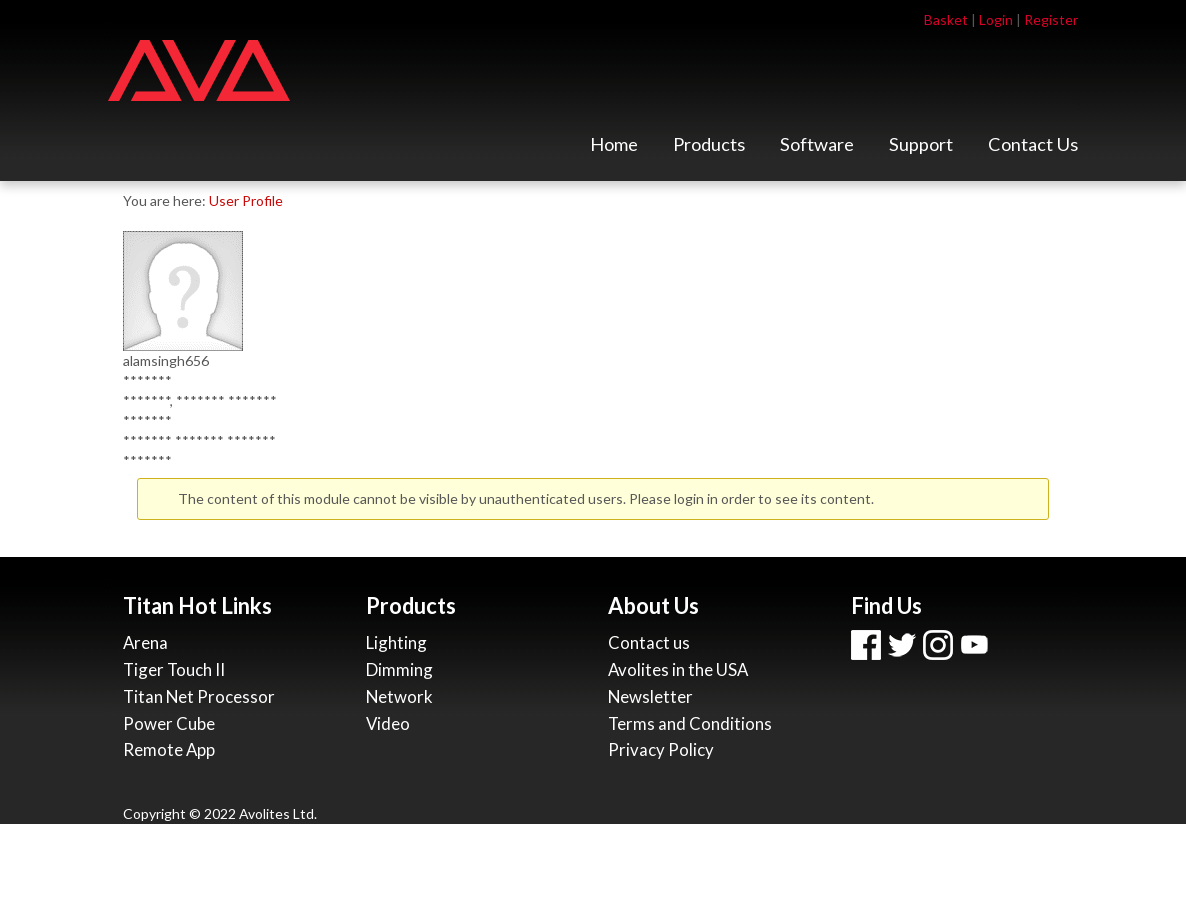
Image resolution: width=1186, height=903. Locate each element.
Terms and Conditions (690, 723)
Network (399, 696)
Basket (946, 19)
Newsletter (650, 696)
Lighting (396, 642)
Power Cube (169, 723)
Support (921, 149)
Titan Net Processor (199, 696)
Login (996, 19)
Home (614, 149)
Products (709, 149)
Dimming (399, 669)
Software (817, 149)
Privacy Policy (661, 749)
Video (388, 723)
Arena (145, 642)
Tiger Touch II (174, 669)
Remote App (169, 749)
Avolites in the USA (678, 669)
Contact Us (1033, 149)
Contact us (649, 642)
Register (1051, 19)
